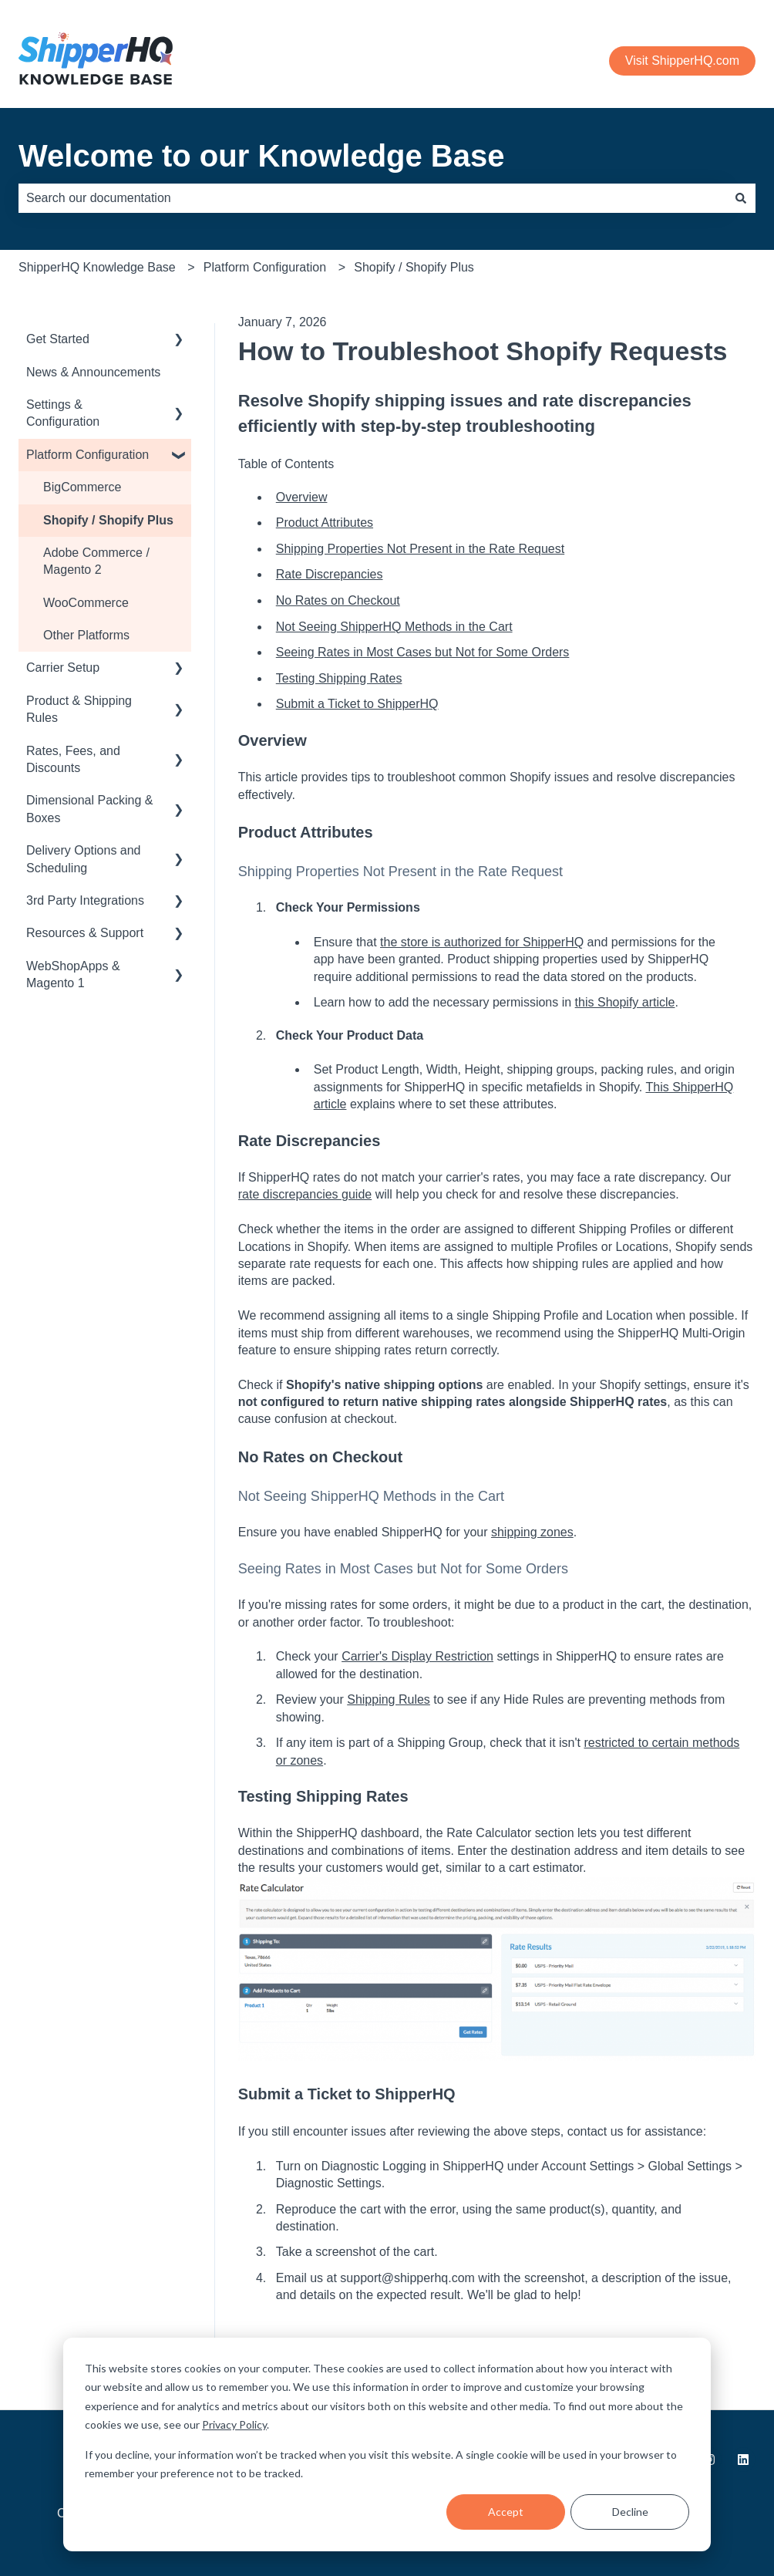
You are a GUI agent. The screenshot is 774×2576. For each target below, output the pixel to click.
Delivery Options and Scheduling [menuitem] (83, 859)
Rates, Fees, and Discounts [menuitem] (73, 759)
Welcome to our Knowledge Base (262, 156)
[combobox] (372, 198)
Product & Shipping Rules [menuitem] (79, 709)
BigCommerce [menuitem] (82, 487)
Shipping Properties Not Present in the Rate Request (420, 548)
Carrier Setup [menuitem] (62, 667)
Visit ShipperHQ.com (682, 60)
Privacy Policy (234, 2424)
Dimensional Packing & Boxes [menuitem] (89, 809)
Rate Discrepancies (329, 574)
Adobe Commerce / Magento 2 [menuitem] (96, 561)
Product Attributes (324, 522)
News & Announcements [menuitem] (93, 372)
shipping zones (532, 1532)
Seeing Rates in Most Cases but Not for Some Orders (423, 652)
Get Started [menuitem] (57, 339)
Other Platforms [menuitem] (86, 635)
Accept (505, 2511)
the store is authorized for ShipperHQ (482, 942)
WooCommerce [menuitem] (86, 602)
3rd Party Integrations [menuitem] (85, 900)
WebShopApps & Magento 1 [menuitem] (73, 974)
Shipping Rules (388, 1699)
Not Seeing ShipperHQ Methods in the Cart (394, 626)
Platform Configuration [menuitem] (87, 454)
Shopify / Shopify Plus (414, 267)
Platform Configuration (265, 267)
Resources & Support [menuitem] (84, 932)
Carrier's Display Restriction (417, 1656)
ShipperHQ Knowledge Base (97, 267)
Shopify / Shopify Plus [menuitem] (108, 520)
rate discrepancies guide (305, 1194)
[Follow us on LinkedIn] (743, 2459)
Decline (630, 2511)
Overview (302, 497)
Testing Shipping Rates (339, 678)
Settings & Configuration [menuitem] (62, 413)
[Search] (740, 198)
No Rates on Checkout (338, 600)
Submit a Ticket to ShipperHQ (357, 703)
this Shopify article (625, 1002)
